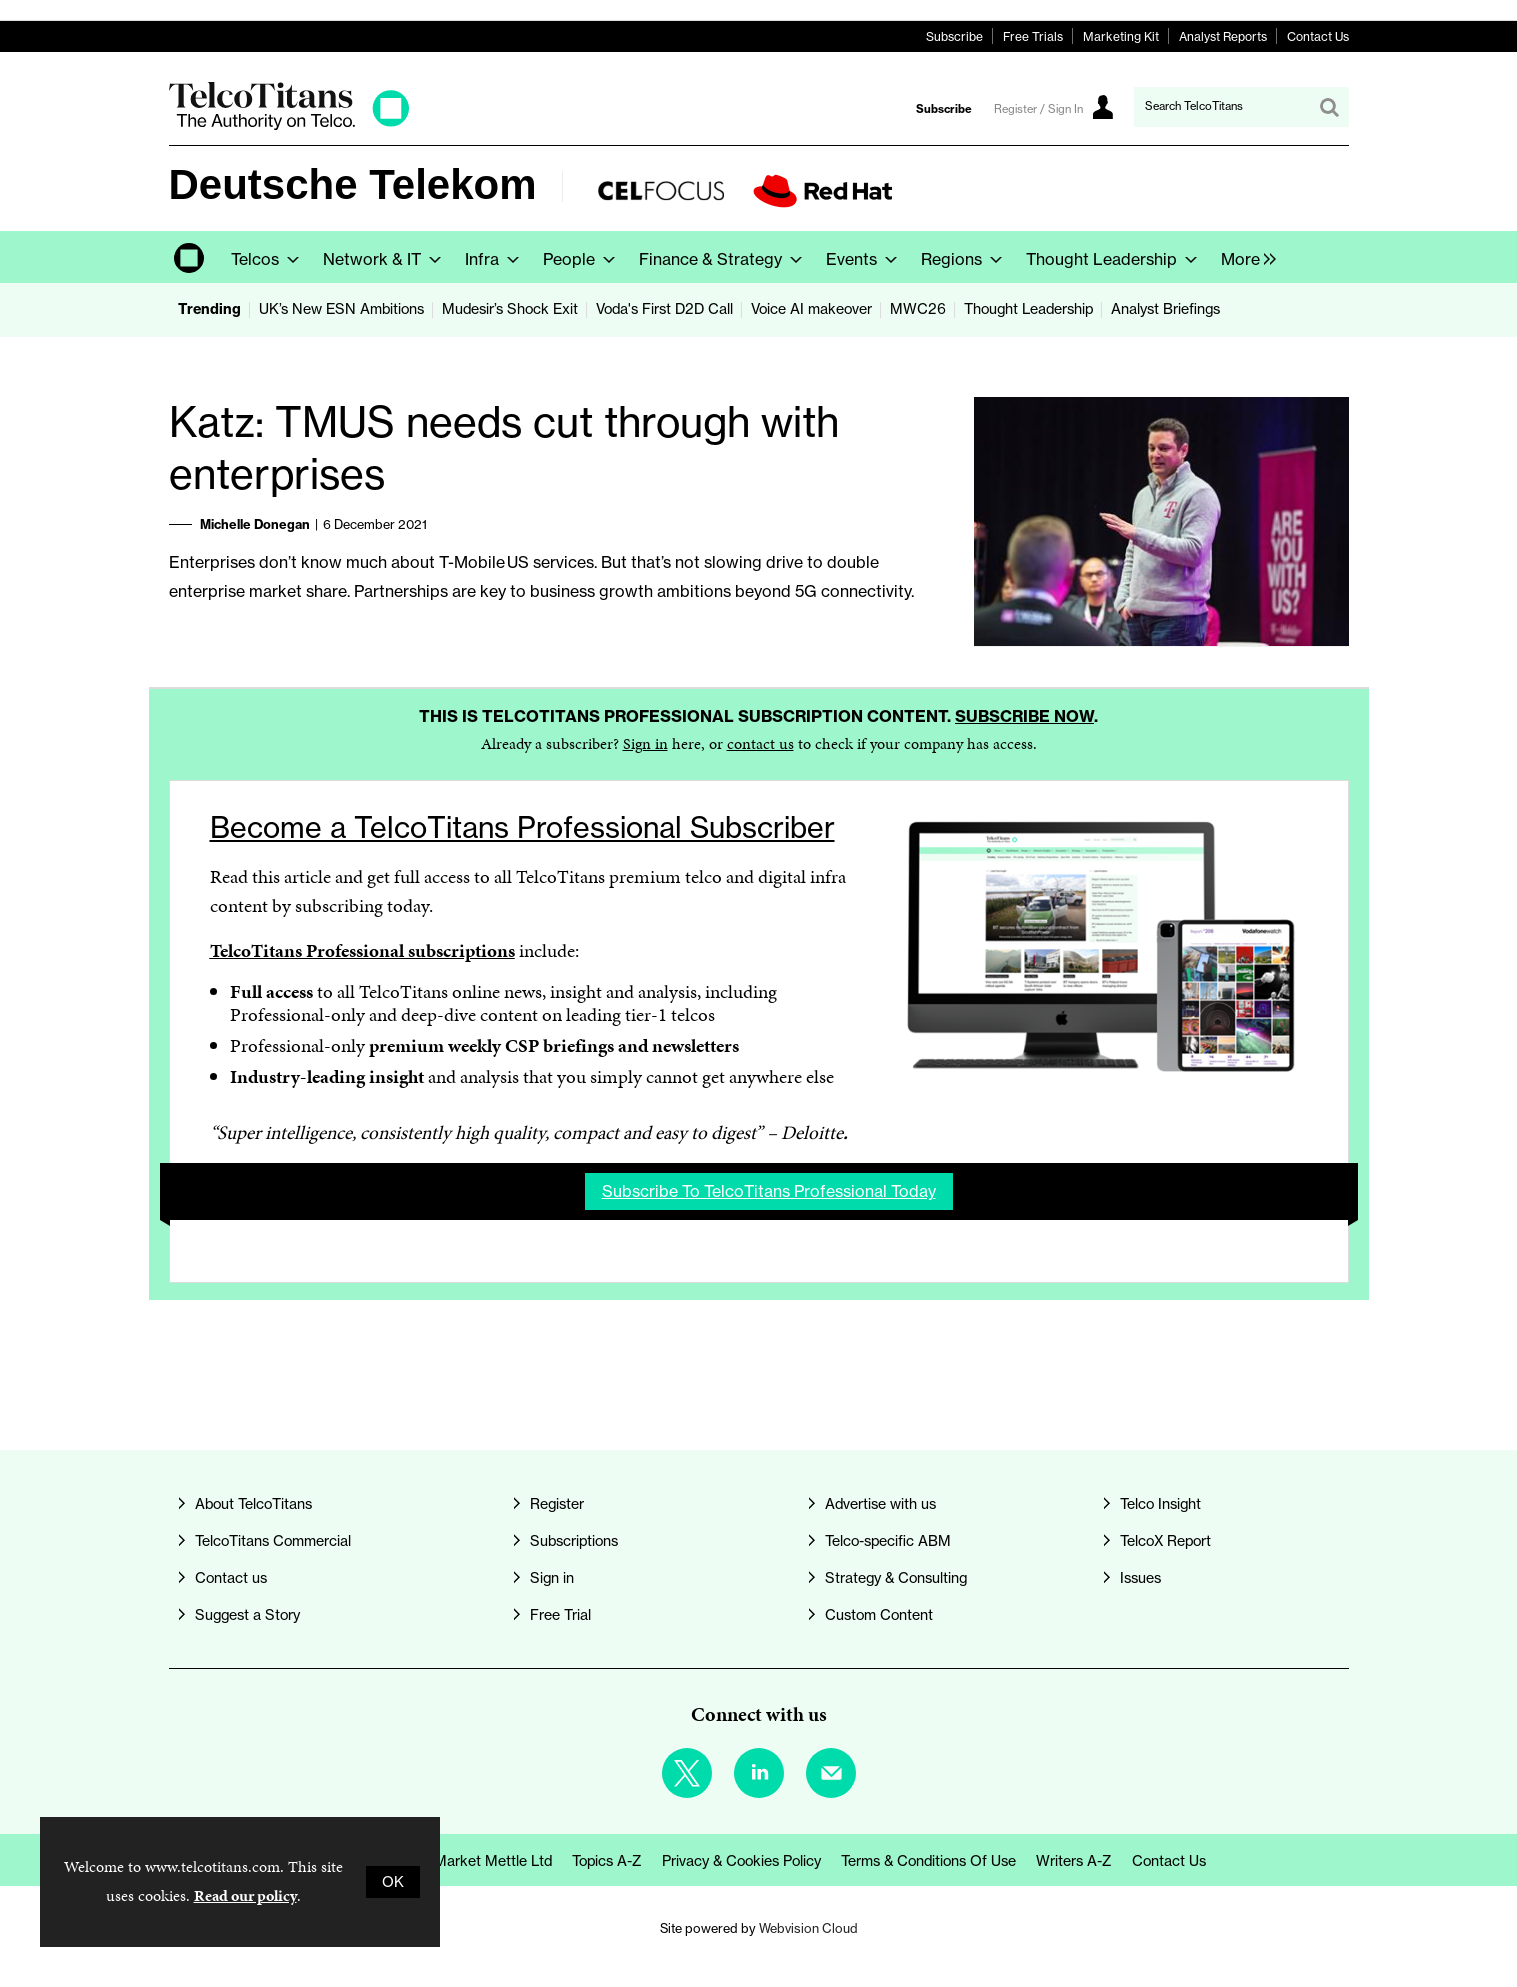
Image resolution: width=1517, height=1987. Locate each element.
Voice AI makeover (811, 309)
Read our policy (245, 1895)
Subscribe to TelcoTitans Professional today (769, 1191)
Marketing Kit (1121, 36)
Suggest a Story (247, 1615)
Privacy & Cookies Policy (741, 1861)
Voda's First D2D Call (664, 309)
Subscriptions (574, 1541)
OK (393, 1882)
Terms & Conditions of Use (928, 1861)
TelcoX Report (1165, 1541)
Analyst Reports (1223, 36)
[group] (1243, 257)
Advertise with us (880, 1504)
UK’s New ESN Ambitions (341, 309)
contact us (760, 743)
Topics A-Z (607, 1861)
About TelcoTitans (253, 1504)
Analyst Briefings (1165, 309)
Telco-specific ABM (888, 1541)
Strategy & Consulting (896, 1578)
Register (557, 1504)
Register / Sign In (1038, 109)
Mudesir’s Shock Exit (510, 309)
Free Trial (560, 1615)
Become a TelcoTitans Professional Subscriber (522, 827)
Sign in (645, 743)
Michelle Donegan (255, 524)
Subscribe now (1024, 716)
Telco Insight (1160, 1504)
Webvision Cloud (808, 1928)
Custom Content (879, 1615)
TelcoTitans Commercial (273, 1541)
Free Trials (1033, 36)
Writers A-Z (1074, 1861)
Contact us (231, 1578)
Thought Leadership (1028, 309)
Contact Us (1318, 36)
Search (1329, 107)
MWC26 (918, 309)
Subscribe (954, 36)
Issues (1140, 1578)
